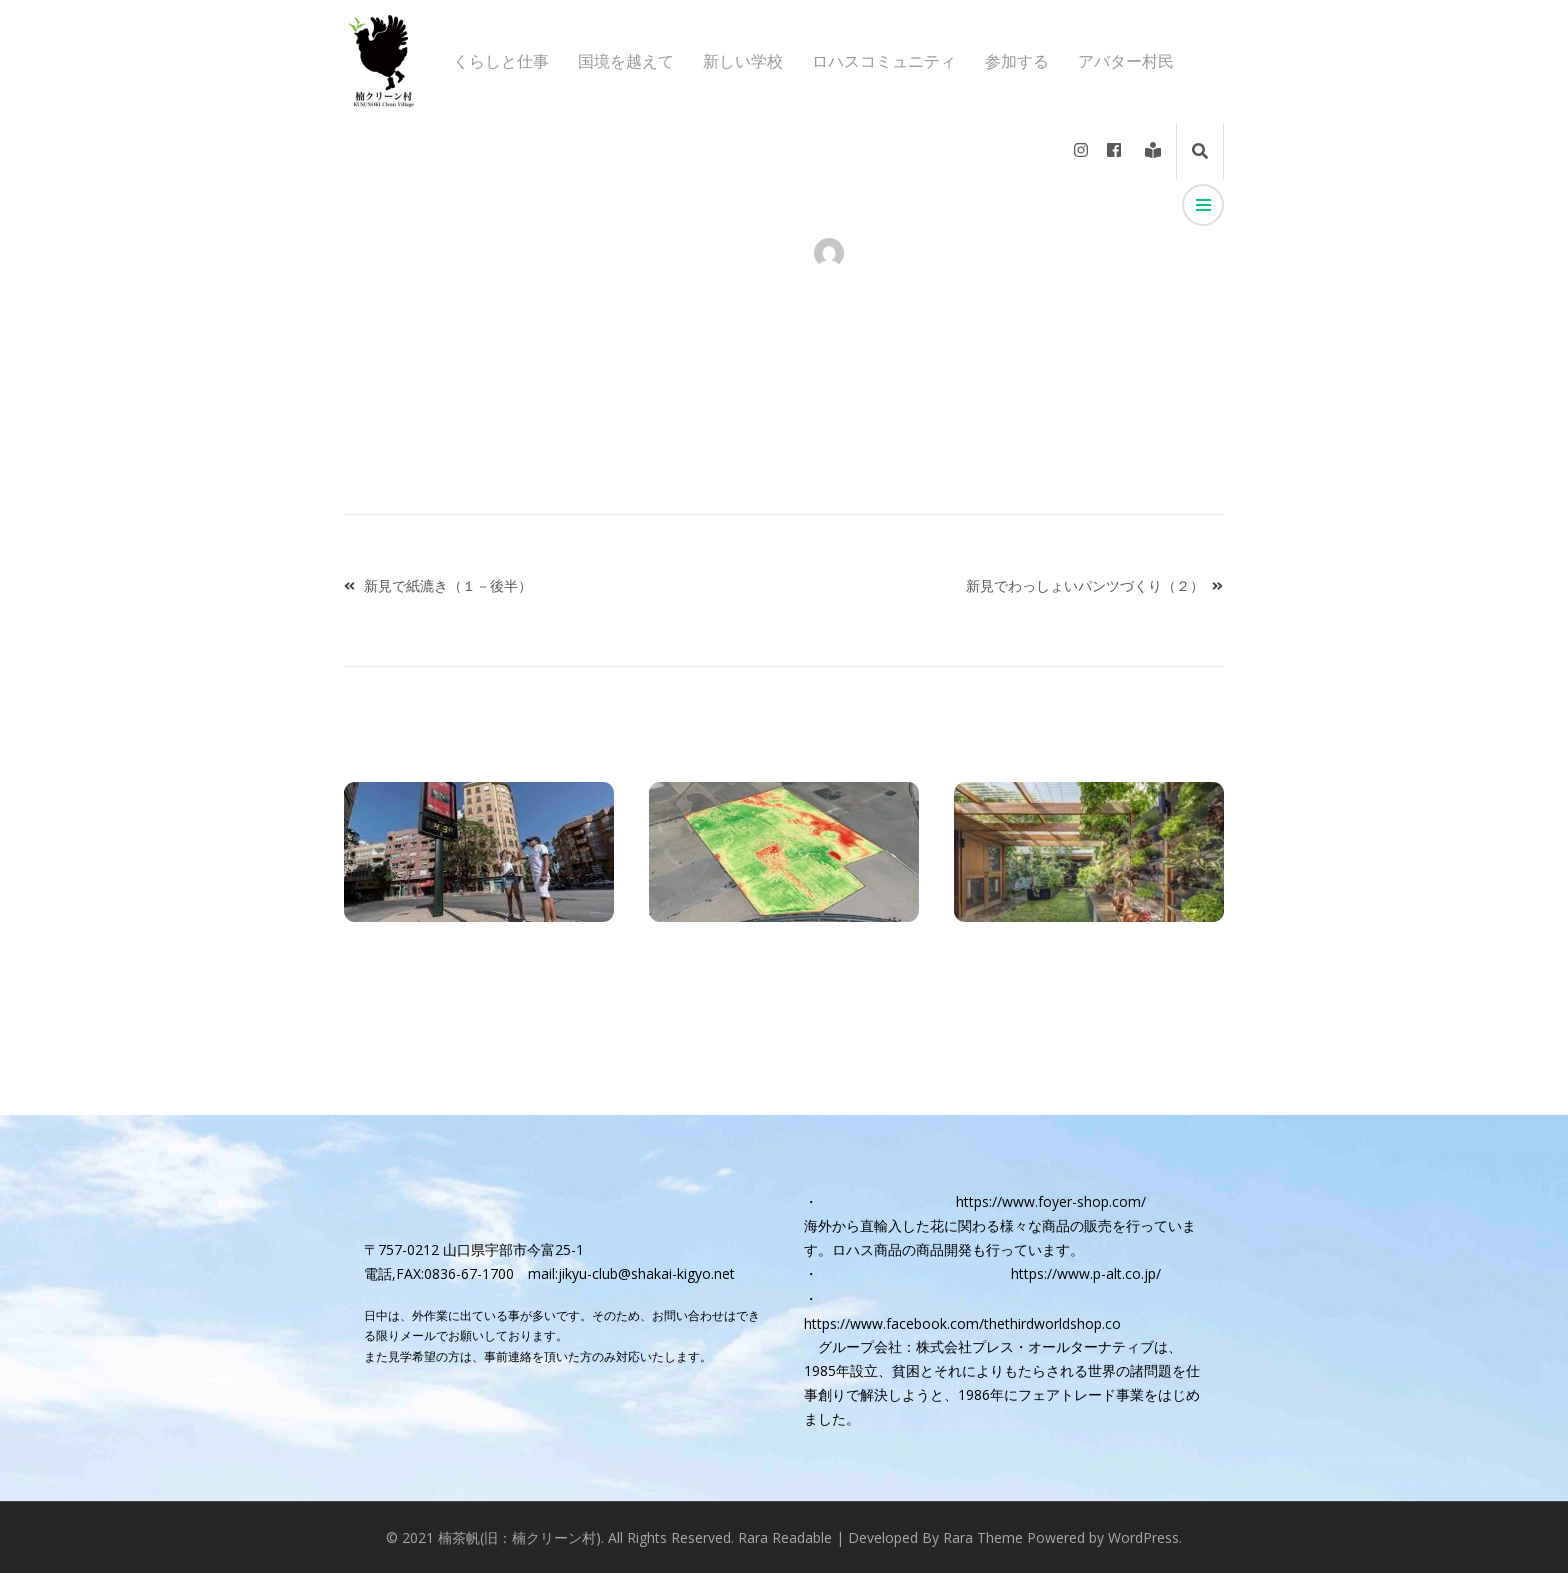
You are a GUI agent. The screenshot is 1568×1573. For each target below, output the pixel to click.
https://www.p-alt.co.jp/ (1086, 1273)
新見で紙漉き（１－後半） (448, 585)
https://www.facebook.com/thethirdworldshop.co (962, 1323)
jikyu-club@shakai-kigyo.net (646, 1273)
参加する (1017, 61)
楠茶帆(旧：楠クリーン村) (519, 1537)
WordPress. (1145, 1537)
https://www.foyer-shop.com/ (1051, 1201)
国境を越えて (626, 61)
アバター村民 (1126, 61)
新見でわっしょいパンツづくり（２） (1085, 585)
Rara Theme (983, 1537)
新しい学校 (743, 61)
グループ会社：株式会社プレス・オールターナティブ (986, 1346)
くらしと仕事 (501, 61)
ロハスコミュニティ (884, 61)
